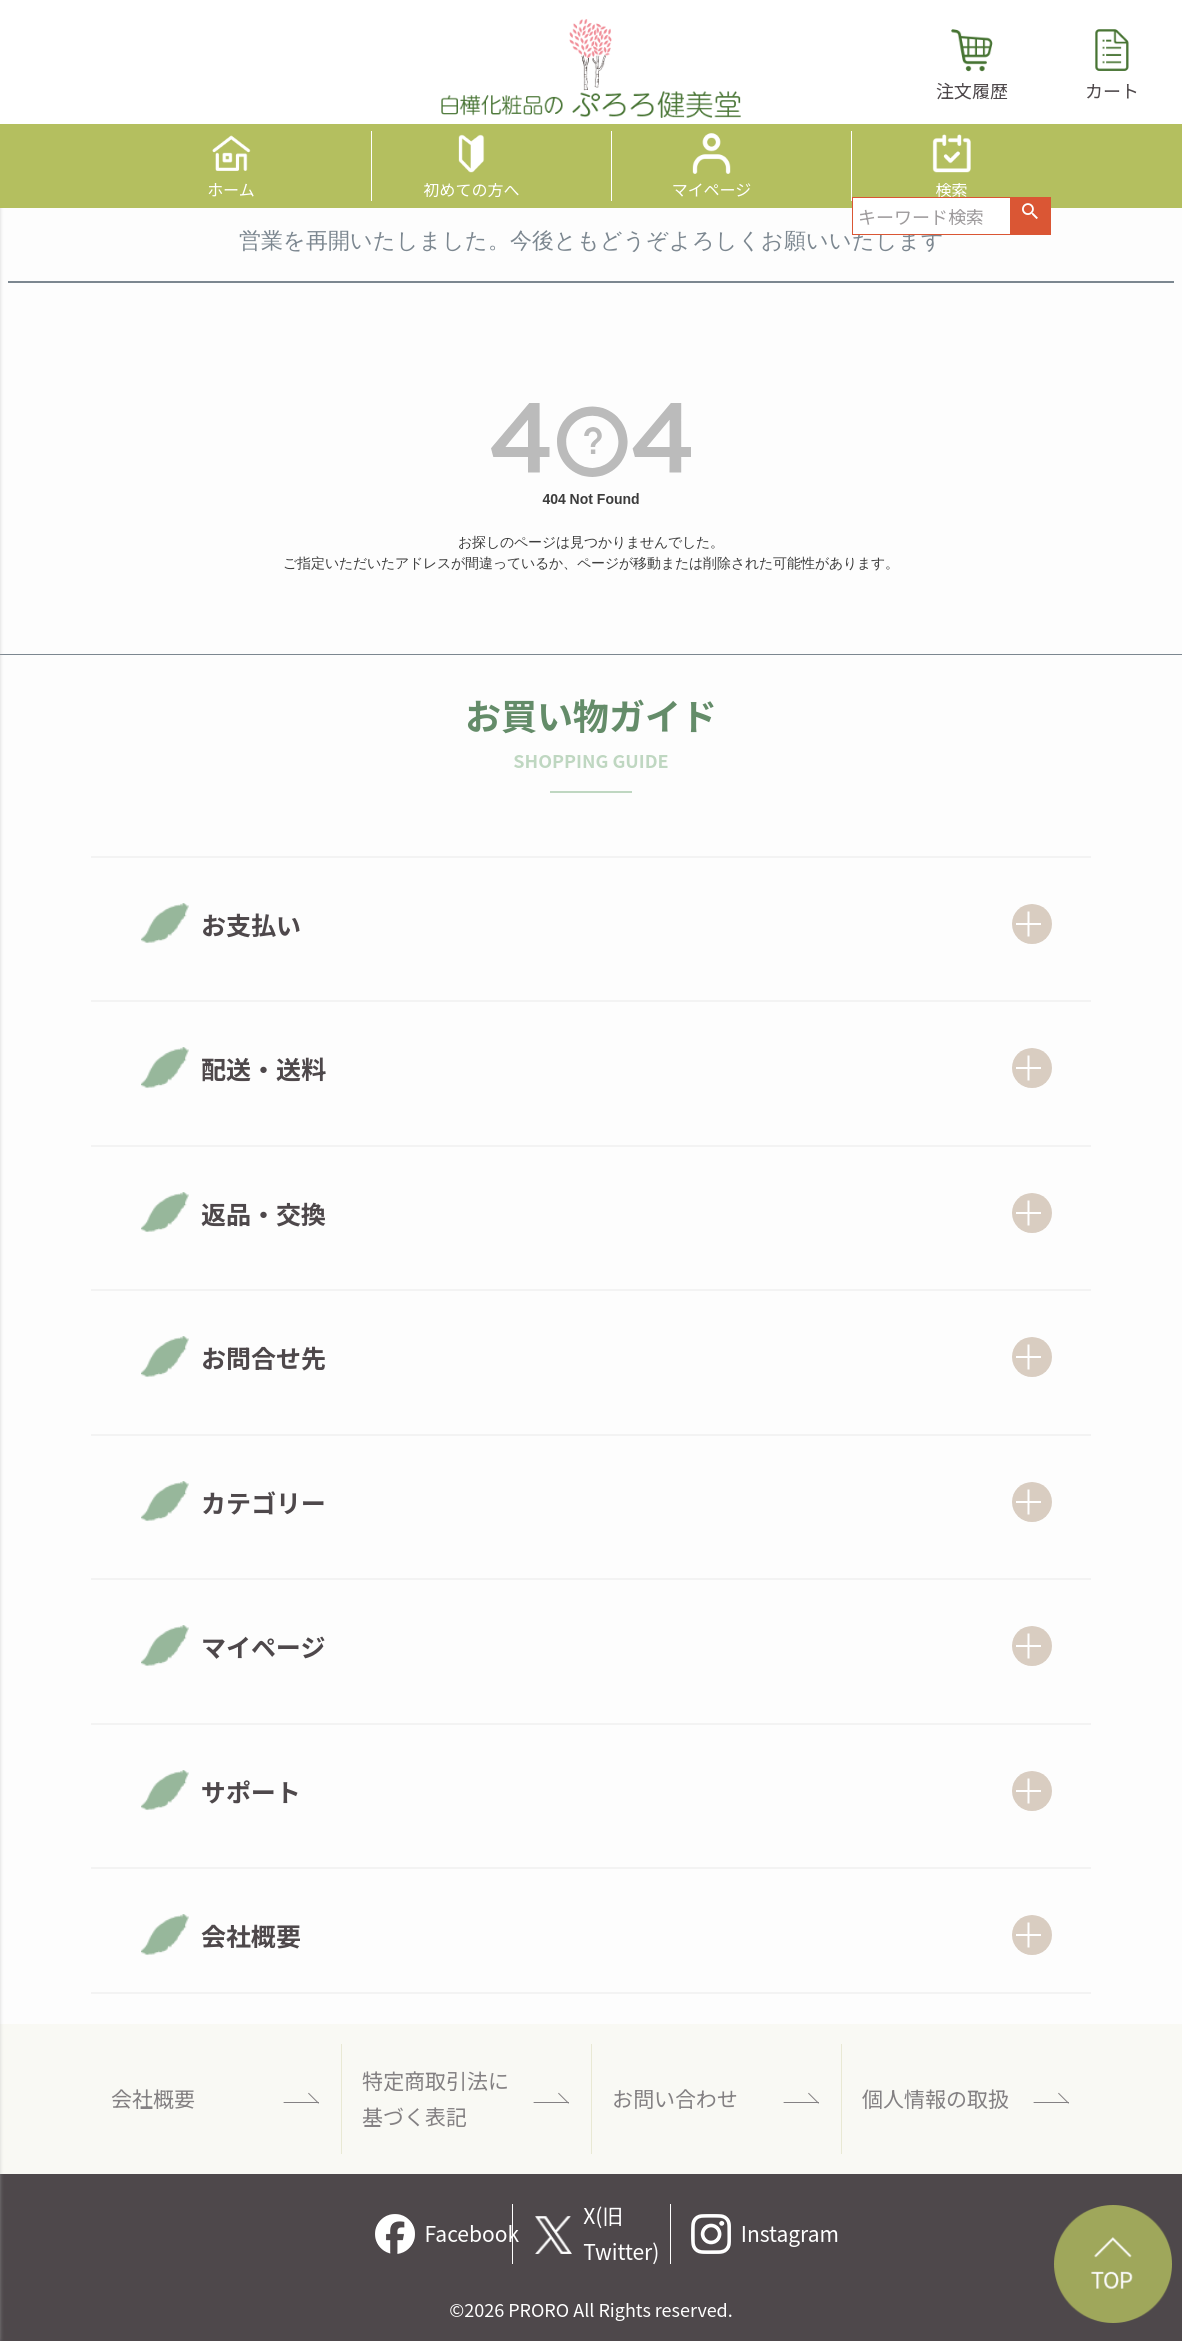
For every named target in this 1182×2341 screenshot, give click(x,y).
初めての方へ (471, 187)
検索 (951, 187)
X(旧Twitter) (621, 2234)
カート (1112, 90)
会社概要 (153, 2098)
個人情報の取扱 (935, 2098)
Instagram (784, 2233)
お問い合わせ (675, 2098)
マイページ (712, 187)
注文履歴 (972, 90)
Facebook (469, 2233)
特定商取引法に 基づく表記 (435, 2098)
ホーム (231, 187)
